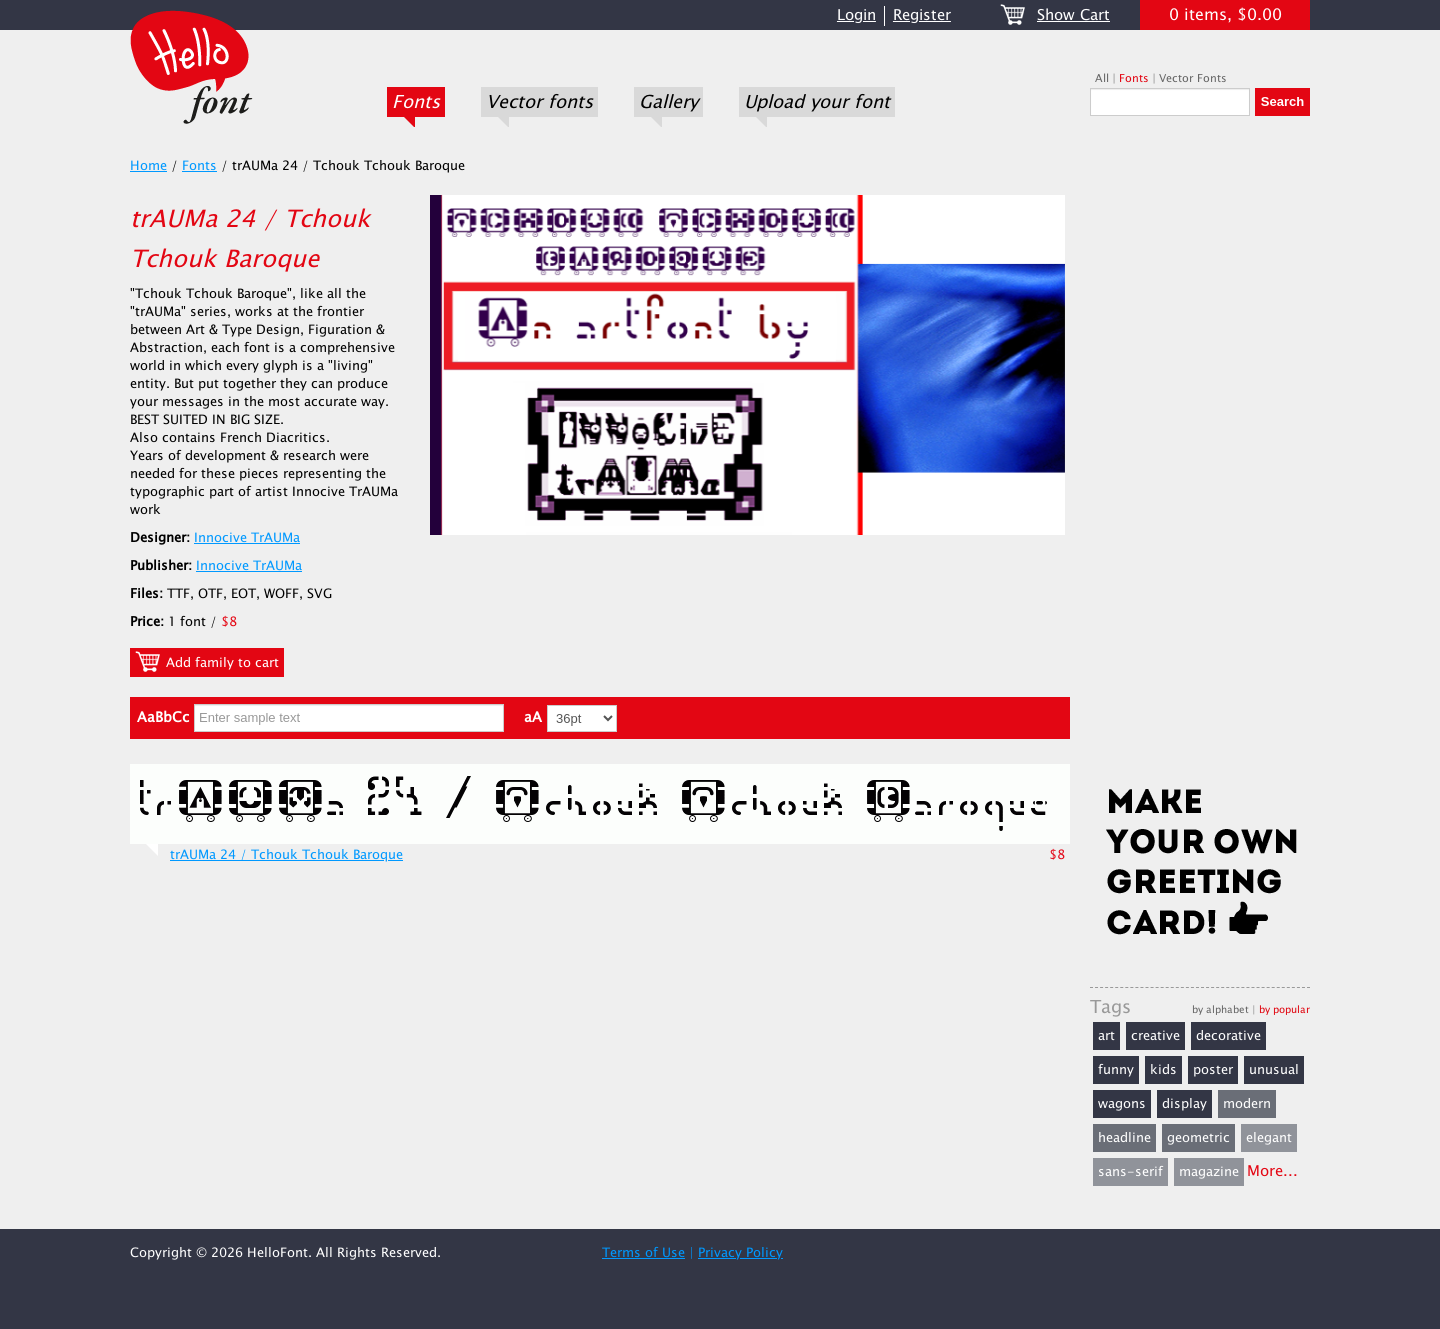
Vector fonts (539, 102)
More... (1272, 1171)
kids (1163, 1070)
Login (856, 15)
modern (1247, 1104)
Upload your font (817, 102)
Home (148, 166)
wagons (1122, 1104)
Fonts (416, 102)
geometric (1198, 1138)
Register (922, 15)
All (1102, 78)
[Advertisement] (1200, 457)
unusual (1274, 1070)
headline (1124, 1138)
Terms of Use (643, 1253)
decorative (1228, 1036)
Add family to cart (207, 662)
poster (1213, 1070)
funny (1116, 1070)
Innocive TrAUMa (247, 538)
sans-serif (1130, 1172)
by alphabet (1220, 1009)
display (1184, 1104)
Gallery (668, 102)
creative (1155, 1036)
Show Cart (1073, 15)
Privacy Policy (740, 1253)
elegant (1269, 1138)
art (1106, 1036)
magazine (1209, 1172)
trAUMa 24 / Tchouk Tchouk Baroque (286, 855)
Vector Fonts (1193, 78)
